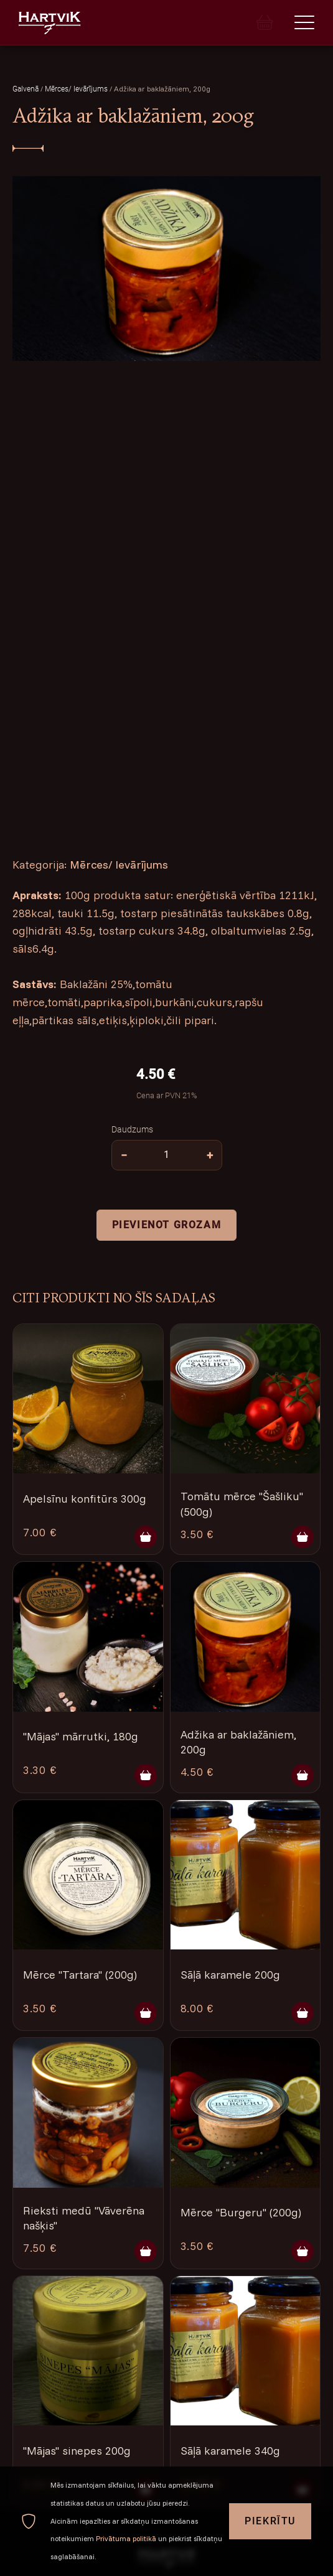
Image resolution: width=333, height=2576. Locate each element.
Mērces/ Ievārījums (77, 89)
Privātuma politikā (126, 2538)
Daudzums (132, 1129)
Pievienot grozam (167, 1224)
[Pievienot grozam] (145, 1537)
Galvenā (25, 89)
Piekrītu (270, 2521)
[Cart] (264, 22)
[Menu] (304, 22)
